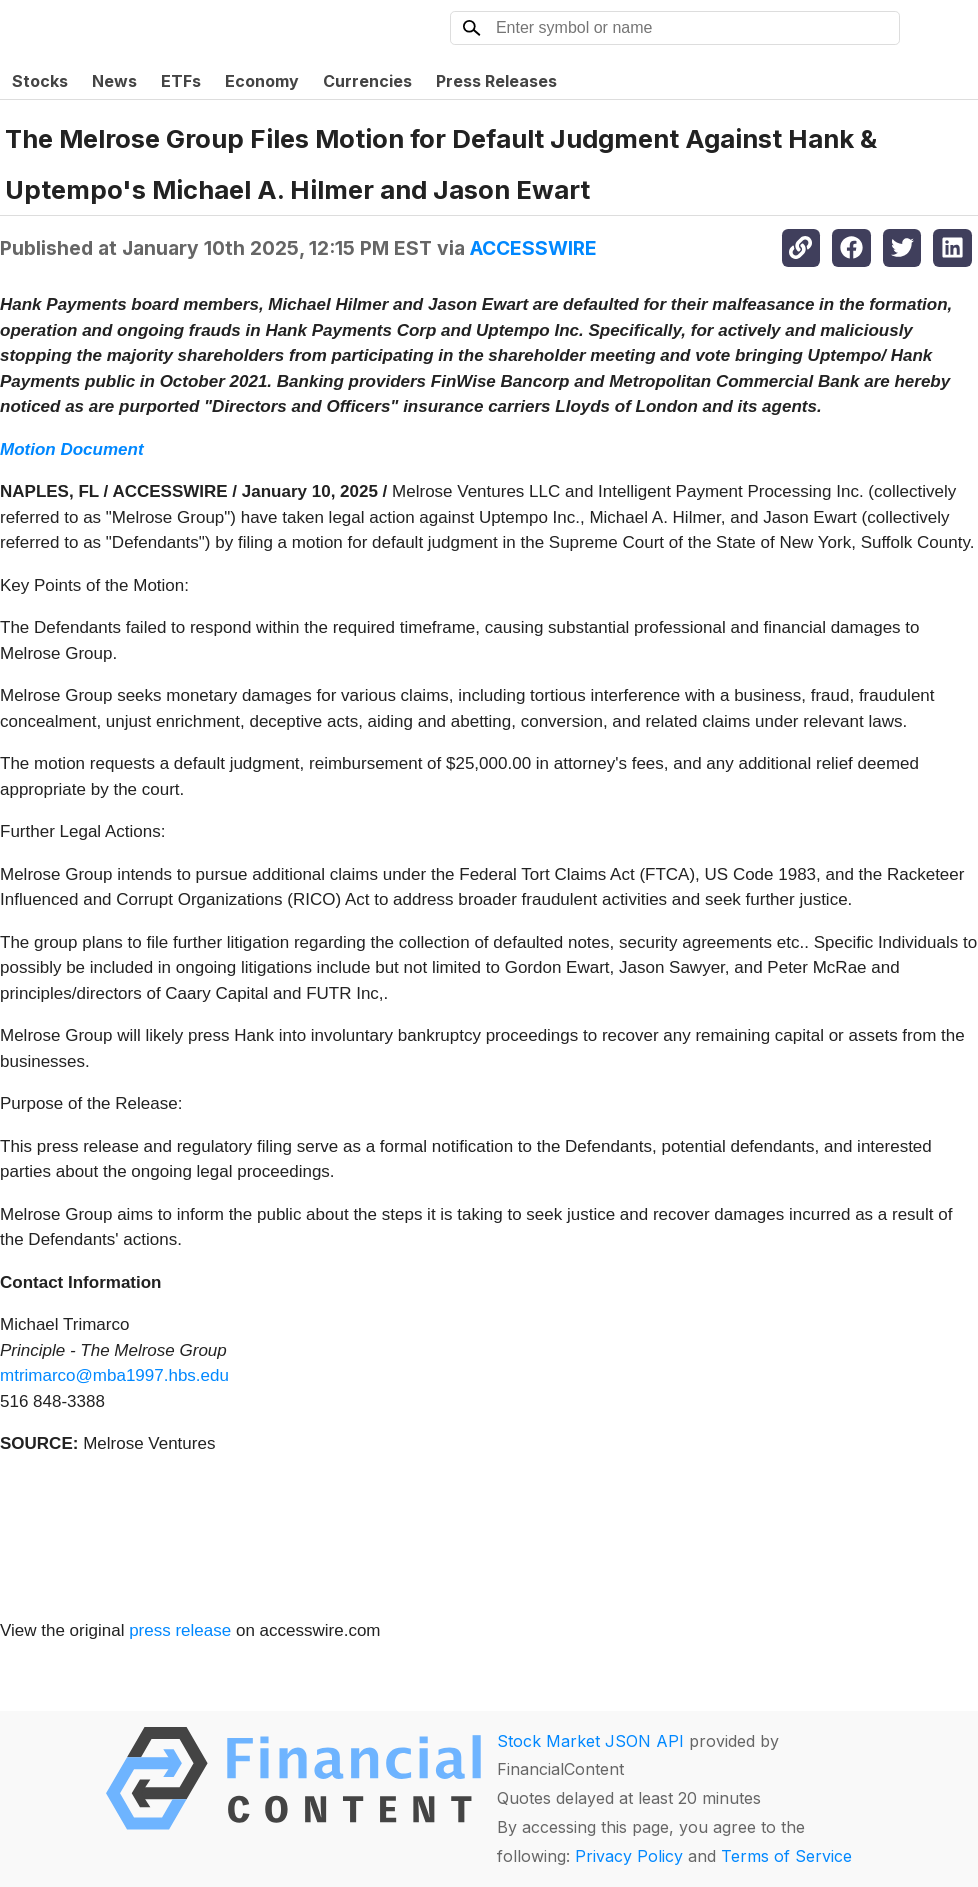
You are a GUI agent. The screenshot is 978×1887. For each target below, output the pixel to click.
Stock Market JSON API (590, 1741)
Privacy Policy (629, 1856)
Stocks (40, 81)
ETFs (181, 81)
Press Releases (496, 81)
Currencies (367, 81)
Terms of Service (786, 1856)
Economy (262, 81)
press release (180, 1630)
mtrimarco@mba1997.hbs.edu (114, 1375)
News (114, 81)
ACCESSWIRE (533, 248)
